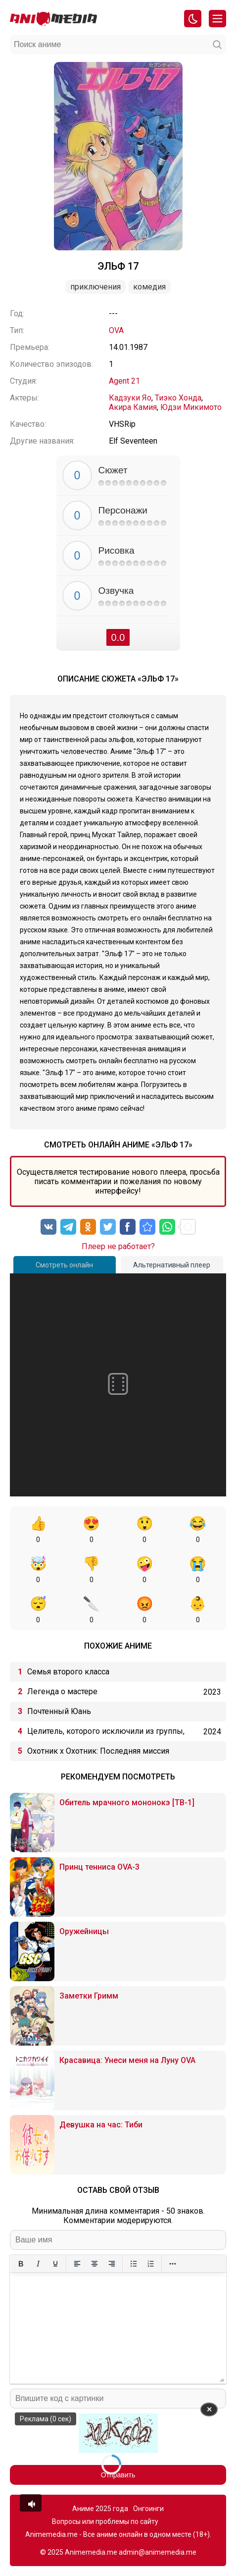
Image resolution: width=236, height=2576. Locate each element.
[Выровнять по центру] (94, 2263)
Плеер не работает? (118, 1246)
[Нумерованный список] (150, 2263)
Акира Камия (133, 407)
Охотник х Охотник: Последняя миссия (98, 1751)
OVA (116, 330)
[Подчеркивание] (55, 2263)
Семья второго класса (68, 1671)
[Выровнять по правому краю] (111, 2263)
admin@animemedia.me (157, 2552)
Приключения (95, 286)
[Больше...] (172, 2263)
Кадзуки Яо (130, 397)
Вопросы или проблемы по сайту (105, 2521)
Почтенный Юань (59, 1711)
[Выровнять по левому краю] (77, 2263)
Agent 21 (124, 381)
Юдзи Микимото (191, 407)
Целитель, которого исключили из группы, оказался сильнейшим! (106, 1733)
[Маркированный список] (133, 2263)
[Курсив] (38, 2263)
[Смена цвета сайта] (192, 18)
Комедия (149, 286)
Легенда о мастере (62, 1691)
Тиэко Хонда (178, 397)
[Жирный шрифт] (20, 2263)
